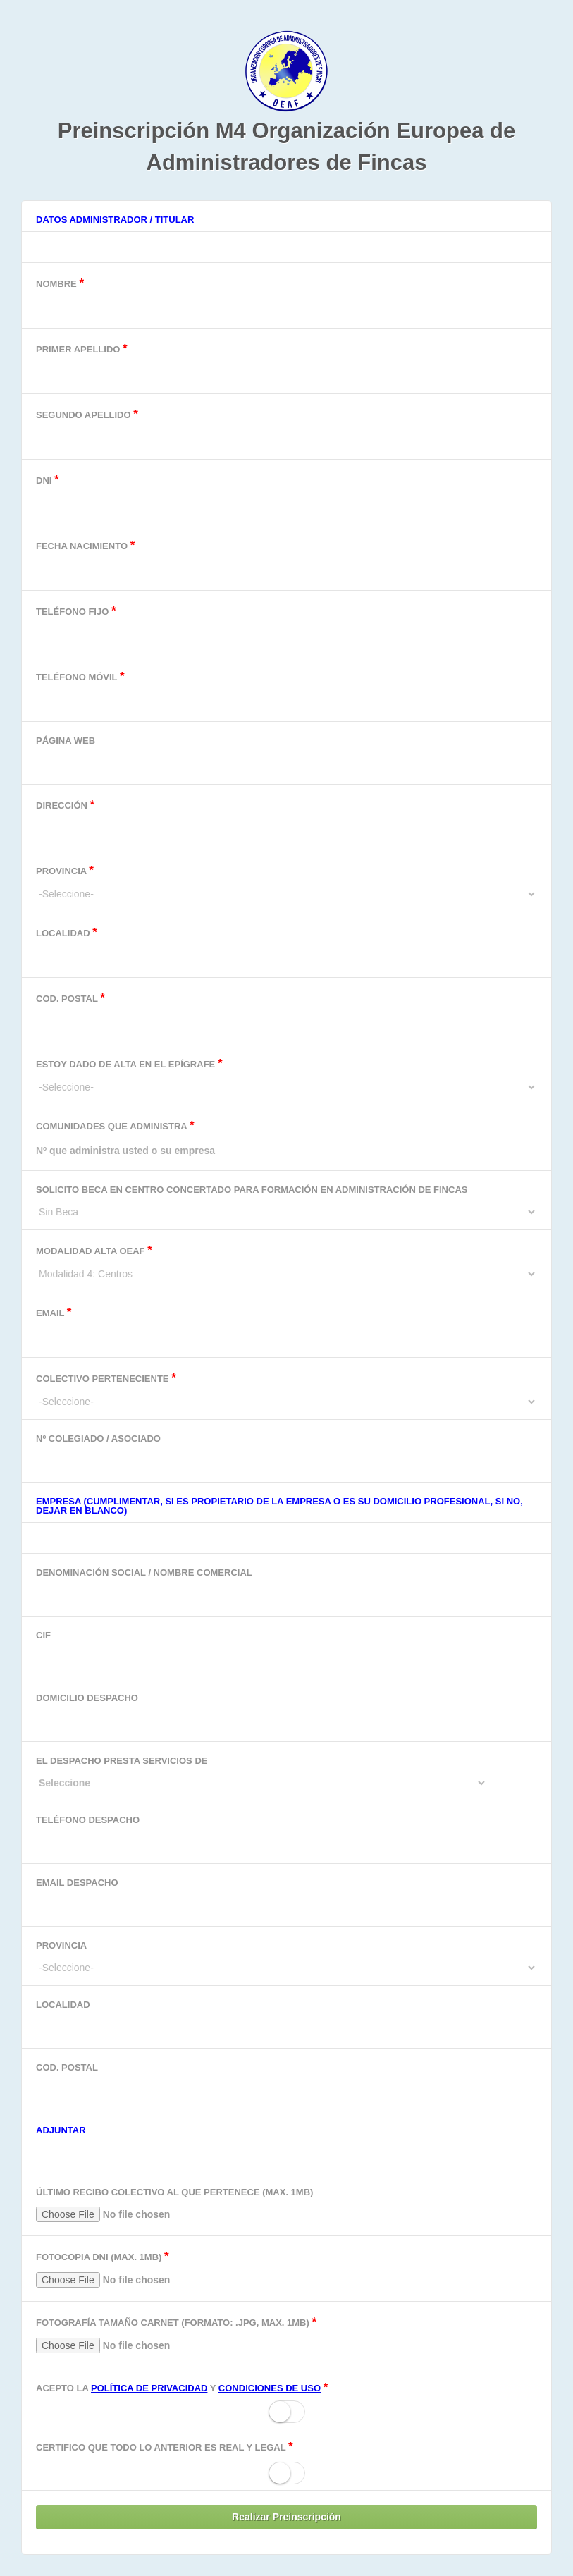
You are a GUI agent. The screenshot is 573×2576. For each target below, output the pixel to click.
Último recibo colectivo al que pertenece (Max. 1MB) (286, 2207)
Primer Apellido (286, 364)
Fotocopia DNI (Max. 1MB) (286, 2272)
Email (286, 1328)
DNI (286, 495)
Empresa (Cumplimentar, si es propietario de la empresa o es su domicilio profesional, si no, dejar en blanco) (279, 1506)
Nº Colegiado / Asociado (286, 1454)
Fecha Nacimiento (286, 561)
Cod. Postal (286, 1013)
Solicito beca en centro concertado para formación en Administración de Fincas (286, 1201)
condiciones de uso (269, 2388)
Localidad (286, 948)
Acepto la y (182, 2387)
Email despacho (286, 1898)
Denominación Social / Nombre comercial (286, 1588)
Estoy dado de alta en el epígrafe (286, 1075)
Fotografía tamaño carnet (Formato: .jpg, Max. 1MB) (286, 2337)
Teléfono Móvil (286, 692)
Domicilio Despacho (286, 1713)
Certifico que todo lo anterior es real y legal (164, 2446)
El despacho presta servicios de (286, 1772)
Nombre (286, 298)
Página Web (286, 756)
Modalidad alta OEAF (286, 1262)
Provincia (286, 882)
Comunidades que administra (286, 1141)
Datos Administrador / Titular (115, 219)
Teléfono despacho (286, 1835)
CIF (286, 1651)
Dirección (286, 820)
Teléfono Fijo (286, 626)
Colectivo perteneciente (286, 1389)
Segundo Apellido (286, 429)
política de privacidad (149, 2388)
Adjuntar (61, 2130)
